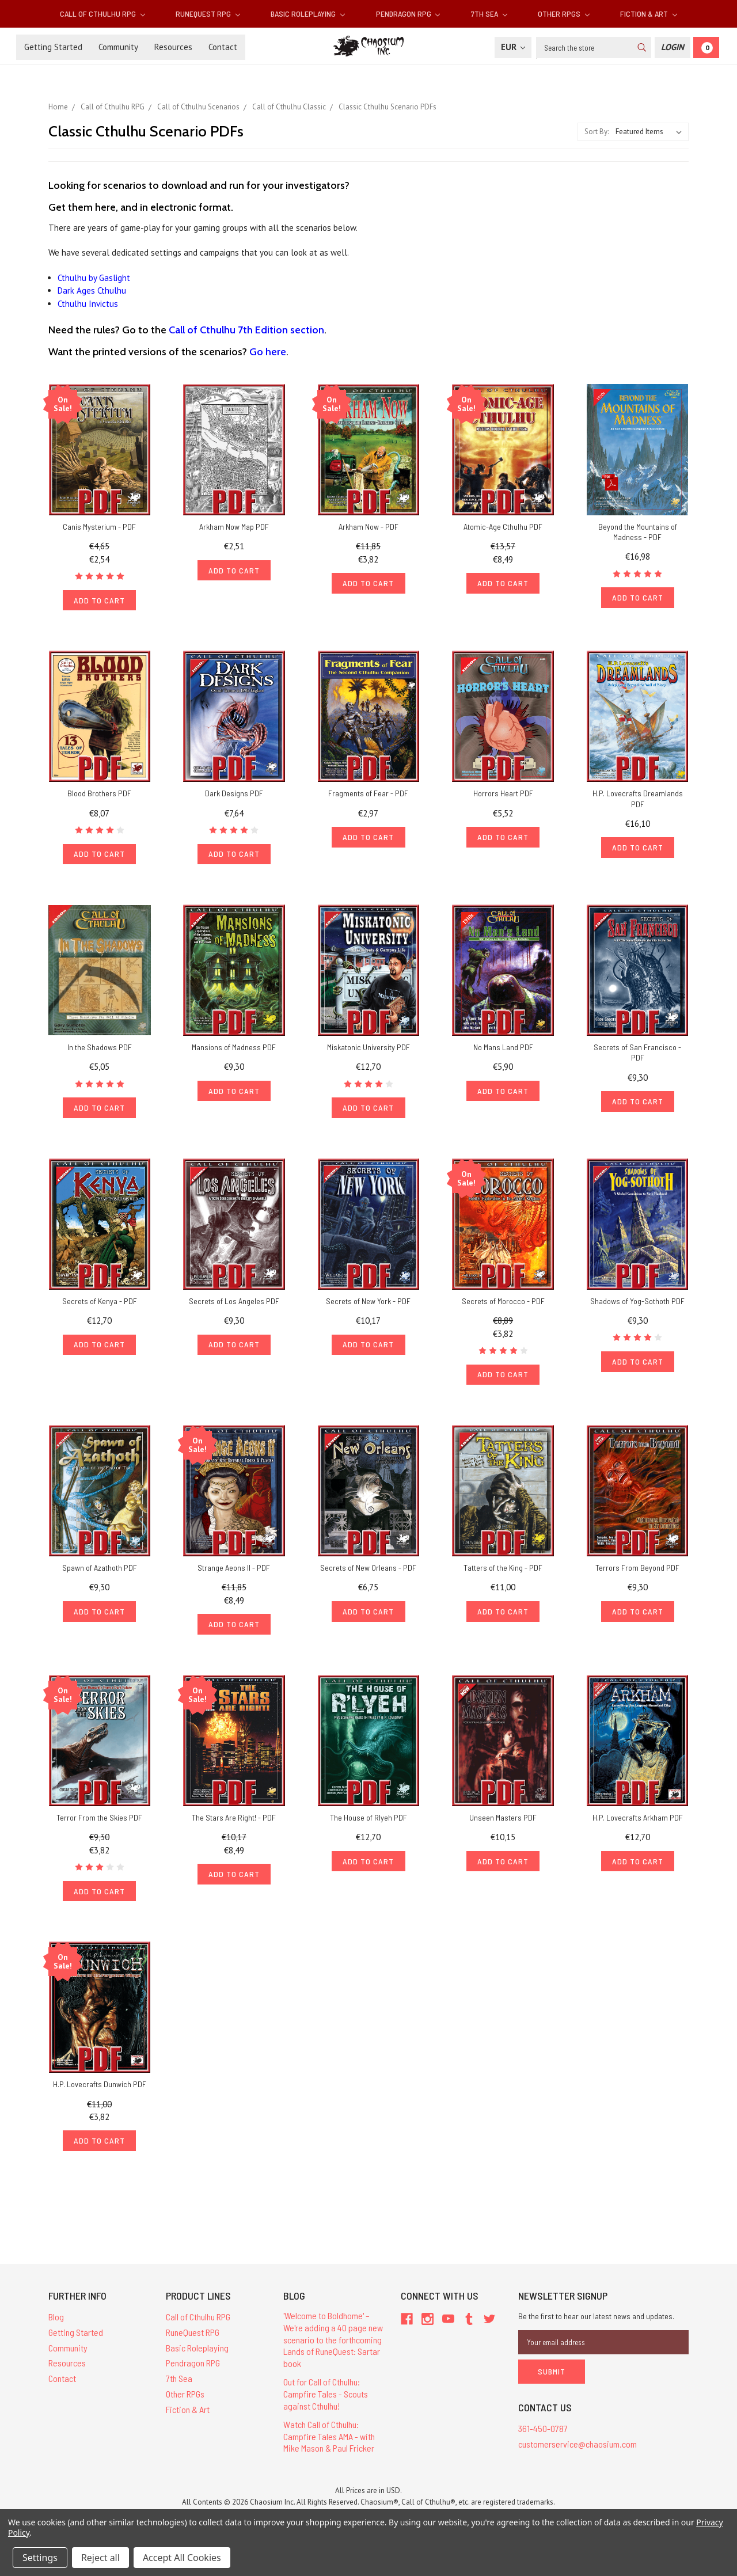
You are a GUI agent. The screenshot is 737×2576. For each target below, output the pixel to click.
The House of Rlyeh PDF (368, 1831)
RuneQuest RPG (208, 13)
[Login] (672, 47)
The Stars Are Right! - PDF (234, 1831)
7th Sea (489, 13)
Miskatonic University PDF (368, 1053)
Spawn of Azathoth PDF (99, 1578)
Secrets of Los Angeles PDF (234, 1309)
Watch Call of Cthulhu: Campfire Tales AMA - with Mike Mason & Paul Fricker (329, 2455)
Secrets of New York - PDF (368, 1309)
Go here (267, 351)
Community (118, 46)
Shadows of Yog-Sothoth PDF (637, 1309)
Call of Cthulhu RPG (102, 13)
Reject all (100, 2557)
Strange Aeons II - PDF (233, 1578)
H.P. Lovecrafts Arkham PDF (637, 1831)
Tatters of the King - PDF (503, 1578)
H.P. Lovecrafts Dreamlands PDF (637, 801)
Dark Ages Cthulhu (92, 290)
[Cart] (706, 47)
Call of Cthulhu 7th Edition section (246, 330)
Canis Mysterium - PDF (99, 526)
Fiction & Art (648, 13)
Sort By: (596, 131)
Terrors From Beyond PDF (637, 1578)
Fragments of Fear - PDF (368, 796)
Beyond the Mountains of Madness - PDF (637, 532)
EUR (513, 46)
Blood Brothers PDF (99, 796)
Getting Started (53, 46)
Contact (222, 46)
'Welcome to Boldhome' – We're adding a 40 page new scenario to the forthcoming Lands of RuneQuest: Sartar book (333, 2358)
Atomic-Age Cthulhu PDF (503, 526)
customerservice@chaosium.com (577, 2457)
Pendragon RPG (408, 13)
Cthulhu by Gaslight (94, 277)
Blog (56, 2335)
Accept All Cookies (182, 2557)
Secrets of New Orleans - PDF (368, 1578)
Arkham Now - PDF (368, 526)
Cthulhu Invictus (88, 303)
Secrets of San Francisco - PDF (637, 1058)
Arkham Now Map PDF (234, 526)
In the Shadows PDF (99, 1053)
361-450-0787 (543, 2442)
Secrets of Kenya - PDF (99, 1309)
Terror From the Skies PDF (99, 1831)
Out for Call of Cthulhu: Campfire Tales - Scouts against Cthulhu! (325, 2413)
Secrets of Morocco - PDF (503, 1309)
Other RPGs (564, 13)
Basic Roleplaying (308, 13)
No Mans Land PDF (503, 1053)
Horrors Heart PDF (503, 796)
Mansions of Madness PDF (234, 1053)
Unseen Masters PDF (503, 1831)
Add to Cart (100, 601)
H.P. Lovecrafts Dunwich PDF (99, 2101)
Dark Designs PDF (234, 796)
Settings (40, 2557)
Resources (173, 46)
